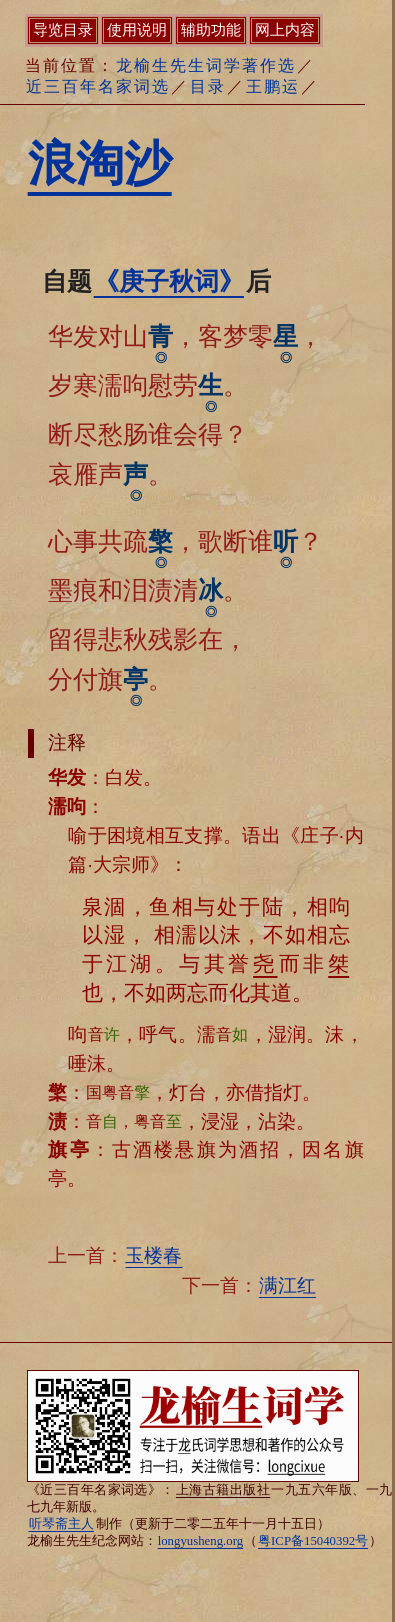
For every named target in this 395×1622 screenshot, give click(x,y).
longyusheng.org (200, 1541)
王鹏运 (273, 86)
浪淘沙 (100, 163)
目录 (208, 86)
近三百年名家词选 (98, 86)
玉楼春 (153, 1255)
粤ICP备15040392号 (313, 1541)
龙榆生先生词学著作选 (206, 65)
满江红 (287, 1285)
